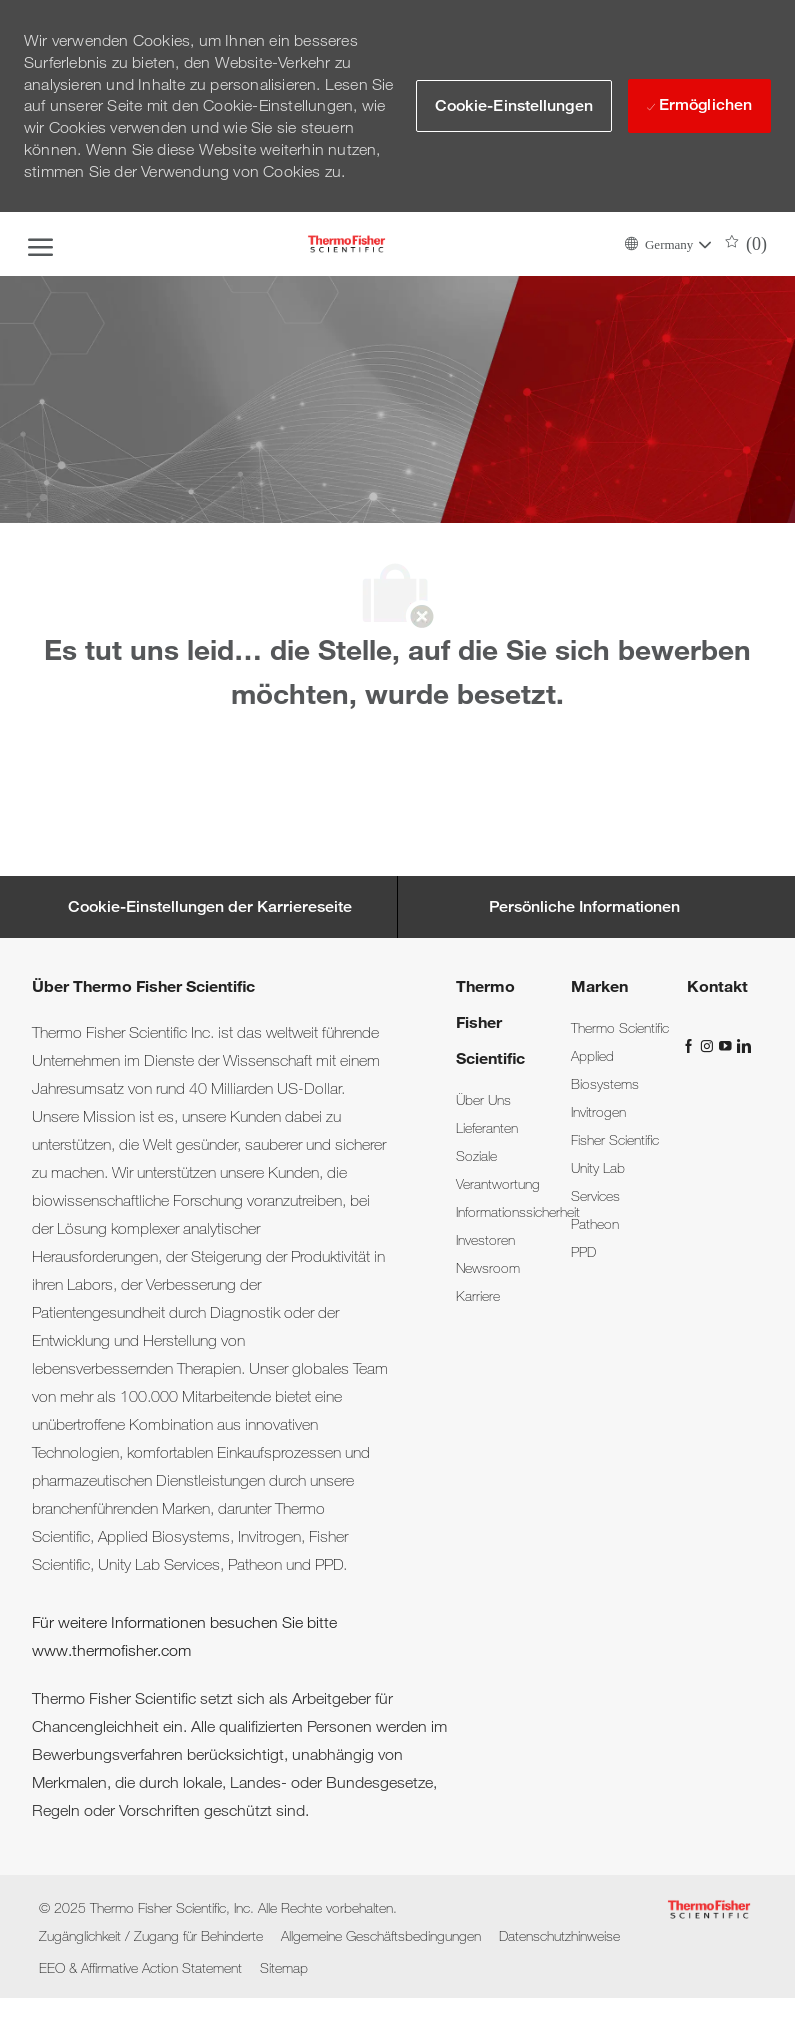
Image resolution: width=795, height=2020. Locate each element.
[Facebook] (691, 1044)
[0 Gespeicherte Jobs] (746, 244)
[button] (667, 243)
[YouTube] (727, 1044)
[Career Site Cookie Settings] (210, 907)
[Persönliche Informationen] (584, 907)
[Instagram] (709, 1044)
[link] (483, 1100)
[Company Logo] (347, 244)
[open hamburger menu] (40, 244)
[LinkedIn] (743, 1044)
